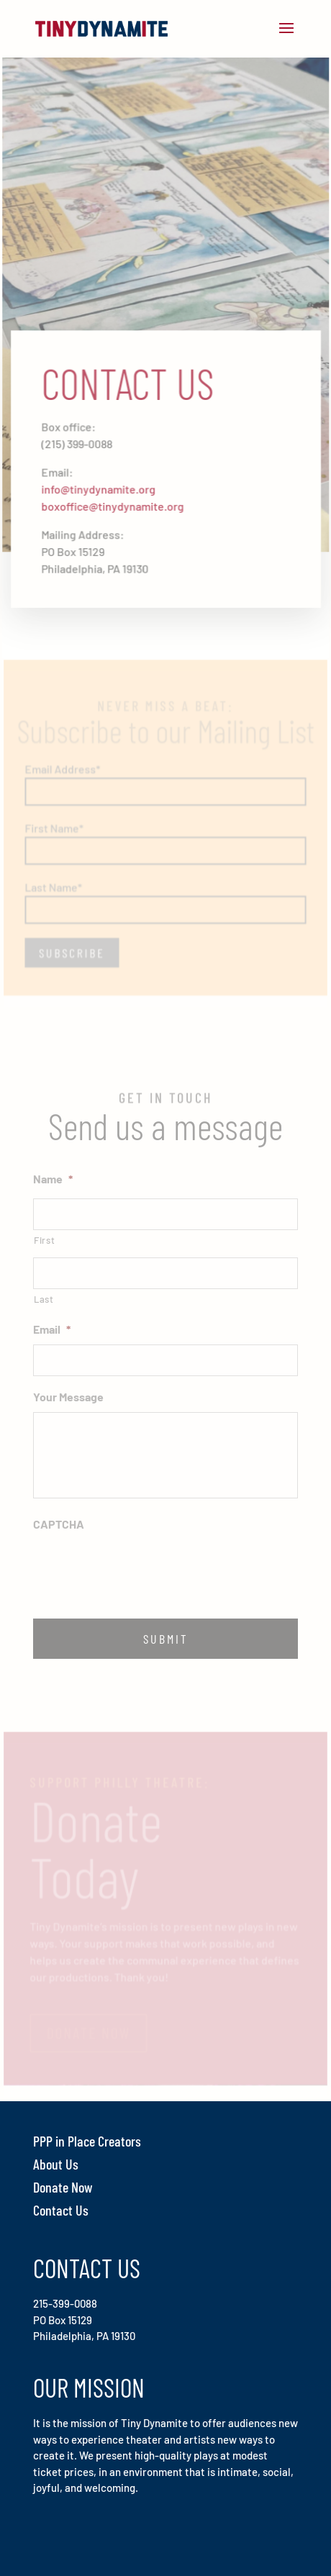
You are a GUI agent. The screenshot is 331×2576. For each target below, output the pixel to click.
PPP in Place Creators (87, 2140)
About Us (55, 2163)
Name (53, 1178)
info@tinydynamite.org (99, 488)
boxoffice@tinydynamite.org (113, 505)
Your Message (68, 1396)
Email (52, 1329)
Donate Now (63, 2186)
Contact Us (61, 2209)
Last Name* (55, 881)
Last (44, 1299)
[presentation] (142, 1567)
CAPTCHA (58, 1524)
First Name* (55, 822)
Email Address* (64, 763)
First (44, 1240)
